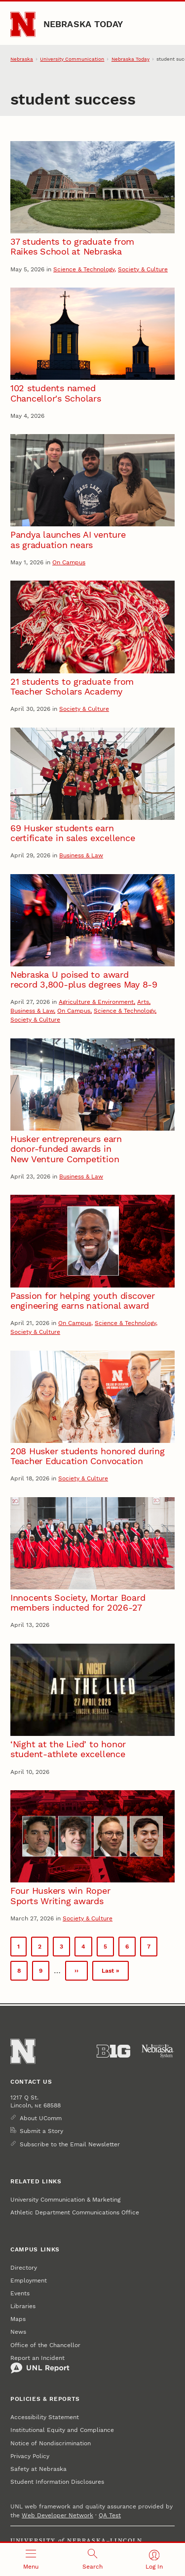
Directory (23, 2267)
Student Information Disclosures (57, 2481)
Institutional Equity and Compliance (62, 2430)
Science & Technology (83, 269)
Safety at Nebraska (38, 2469)
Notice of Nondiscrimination (50, 2443)
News (18, 2331)
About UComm (41, 2118)
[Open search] (92, 2559)
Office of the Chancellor (45, 2345)
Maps (18, 2319)
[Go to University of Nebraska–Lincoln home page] (23, 24)
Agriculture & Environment (96, 1001)
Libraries (23, 2306)
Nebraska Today (83, 24)
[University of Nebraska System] (158, 2051)
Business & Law (81, 855)
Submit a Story (41, 2131)
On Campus (68, 562)
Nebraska (21, 59)
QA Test (110, 2515)
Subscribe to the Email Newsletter (70, 2144)
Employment (28, 2280)
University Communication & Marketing (65, 2199)
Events (20, 2293)
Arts (143, 1001)
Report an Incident (40, 2364)
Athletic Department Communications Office (74, 2212)
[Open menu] (31, 2559)
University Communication (72, 59)
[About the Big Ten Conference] (113, 2051)
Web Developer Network (57, 2515)
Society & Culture (143, 269)
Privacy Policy (29, 2456)
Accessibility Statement (44, 2417)
